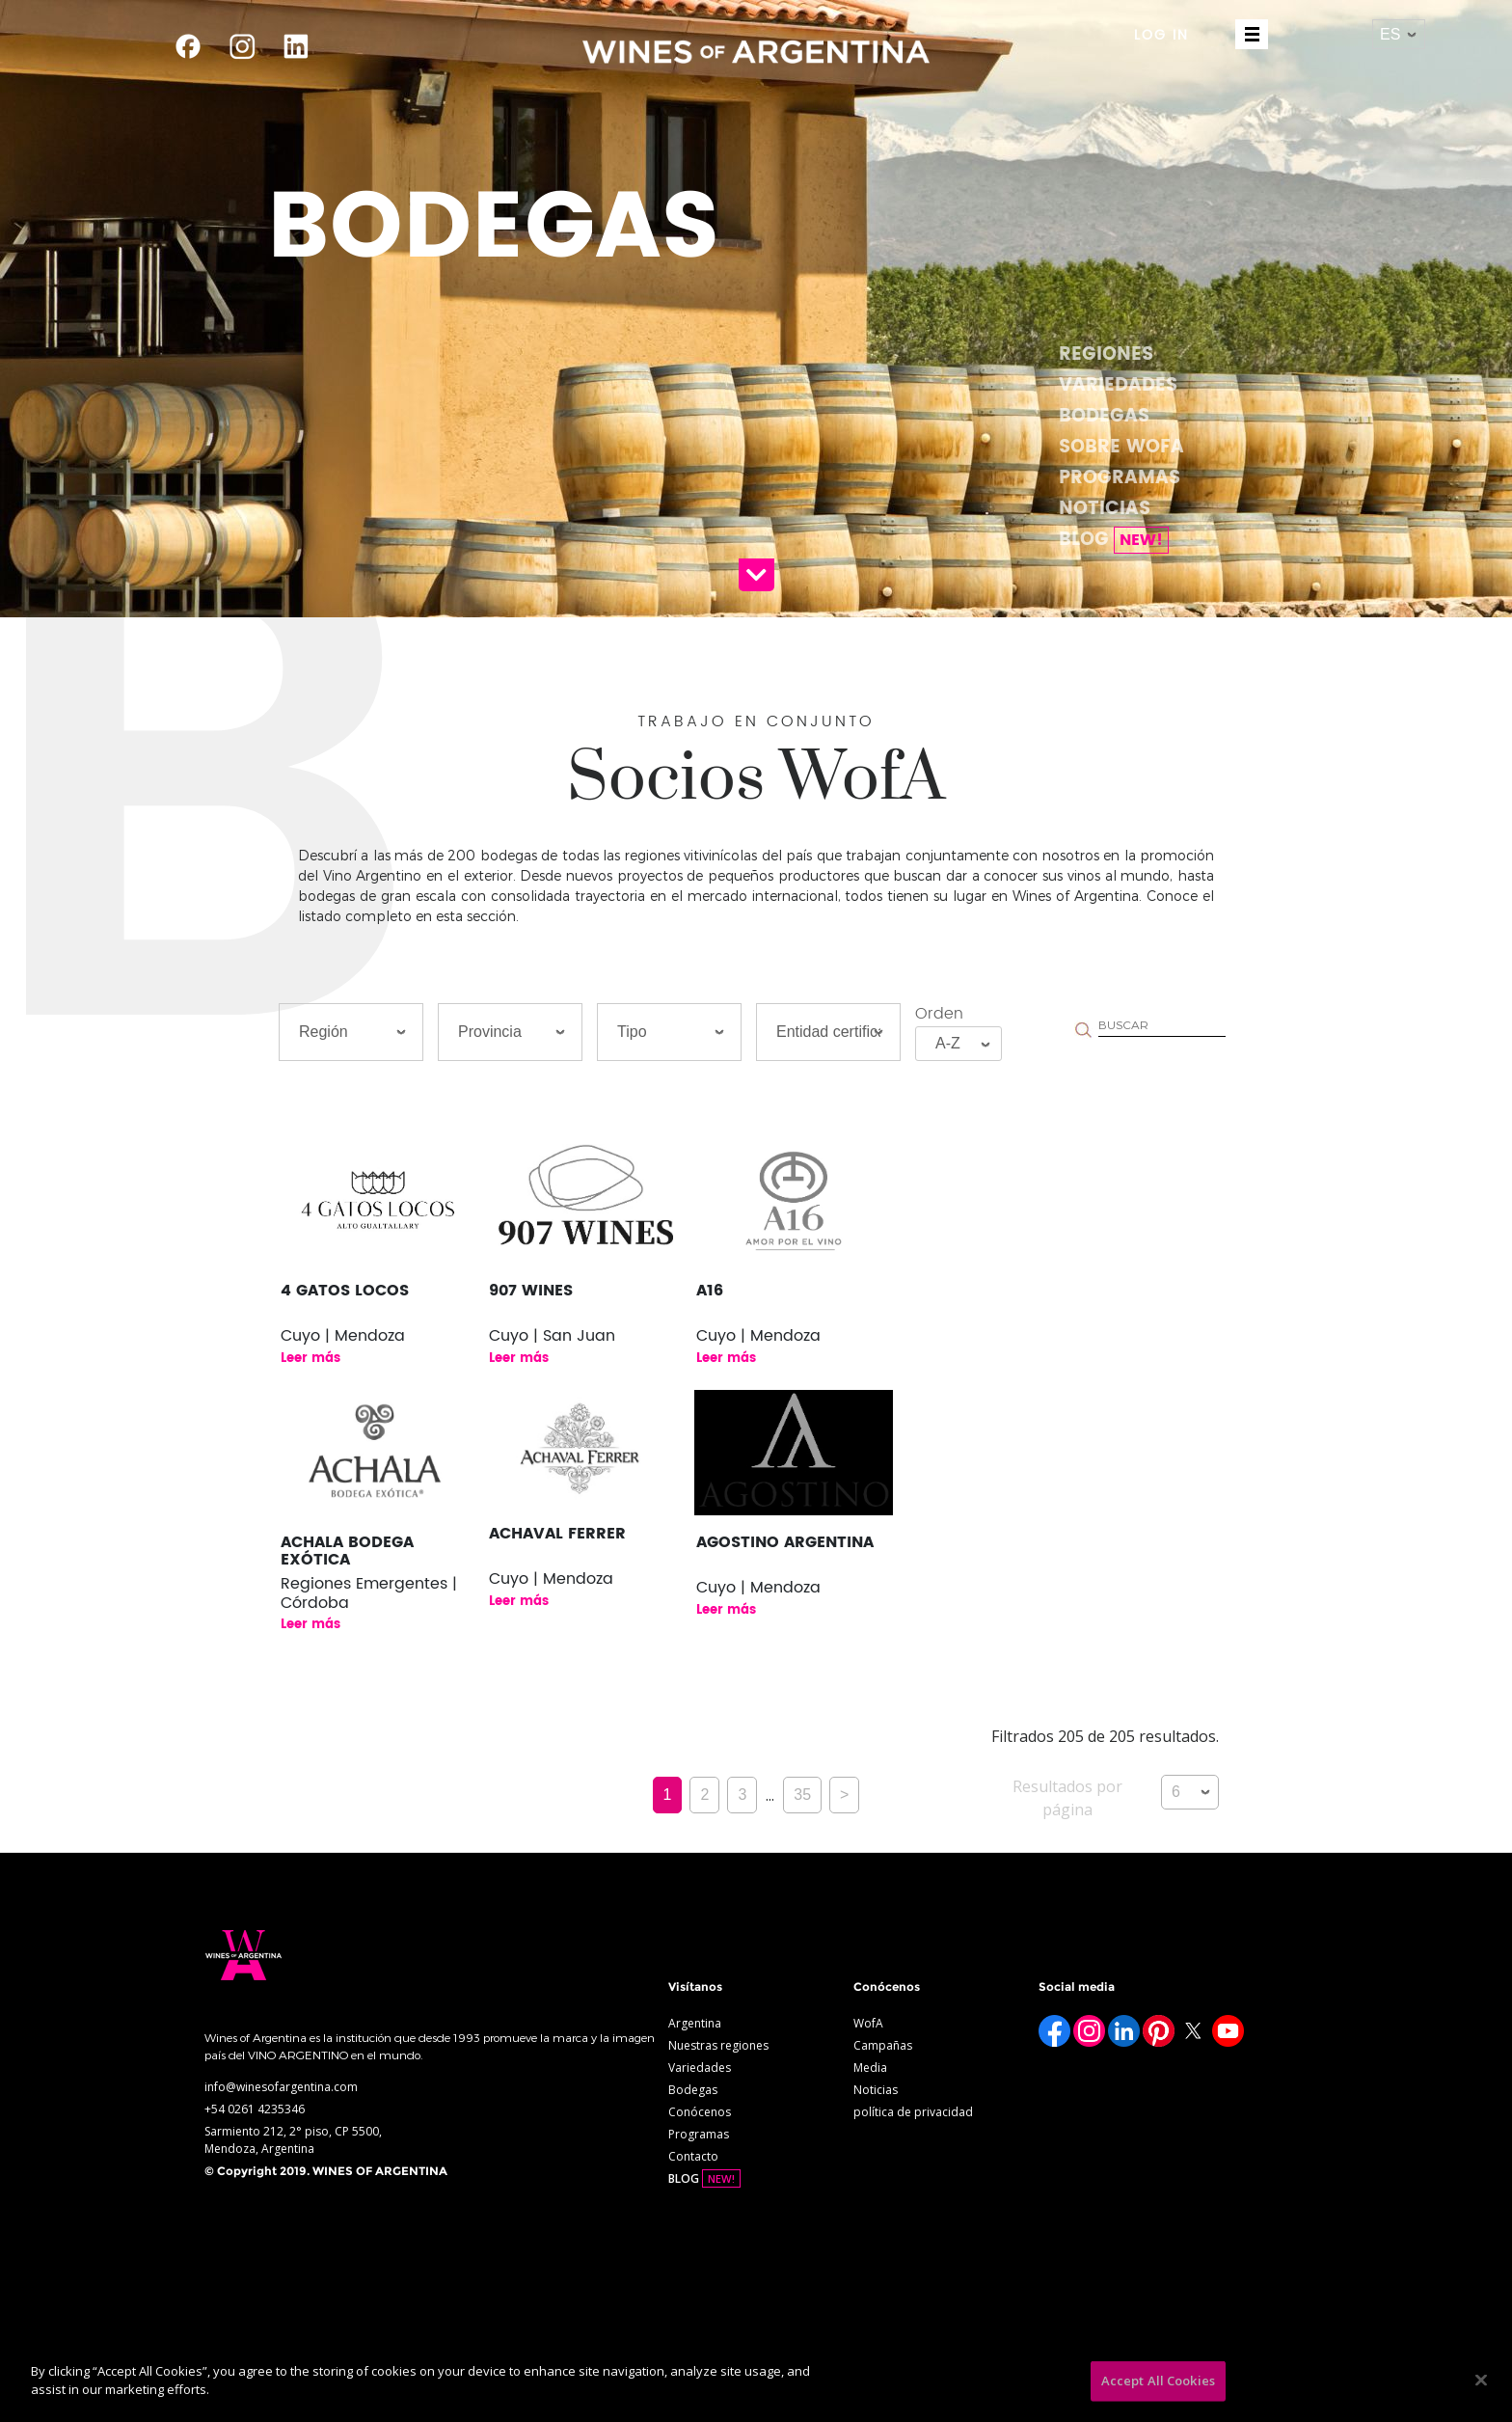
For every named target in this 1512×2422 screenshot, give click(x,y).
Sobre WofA (1121, 447)
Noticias (1104, 509)
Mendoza (370, 1335)
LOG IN (1161, 35)
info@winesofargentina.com (281, 2087)
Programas (1119, 478)
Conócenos (699, 2112)
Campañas (882, 2045)
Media (870, 2067)
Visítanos (695, 1986)
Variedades (1118, 385)
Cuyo (300, 1335)
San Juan (579, 1335)
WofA (868, 2023)
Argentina (694, 2023)
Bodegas (1104, 416)
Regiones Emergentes (364, 1583)
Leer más (310, 1358)
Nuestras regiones (718, 2045)
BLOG (1114, 540)
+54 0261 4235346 (254, 2109)
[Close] (1481, 2379)
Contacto (693, 2156)
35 (802, 1794)
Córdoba (315, 1603)
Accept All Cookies (1158, 2380)
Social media (1077, 1986)
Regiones (1106, 354)
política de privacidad (913, 2112)
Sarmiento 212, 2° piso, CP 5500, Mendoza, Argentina (293, 2140)
